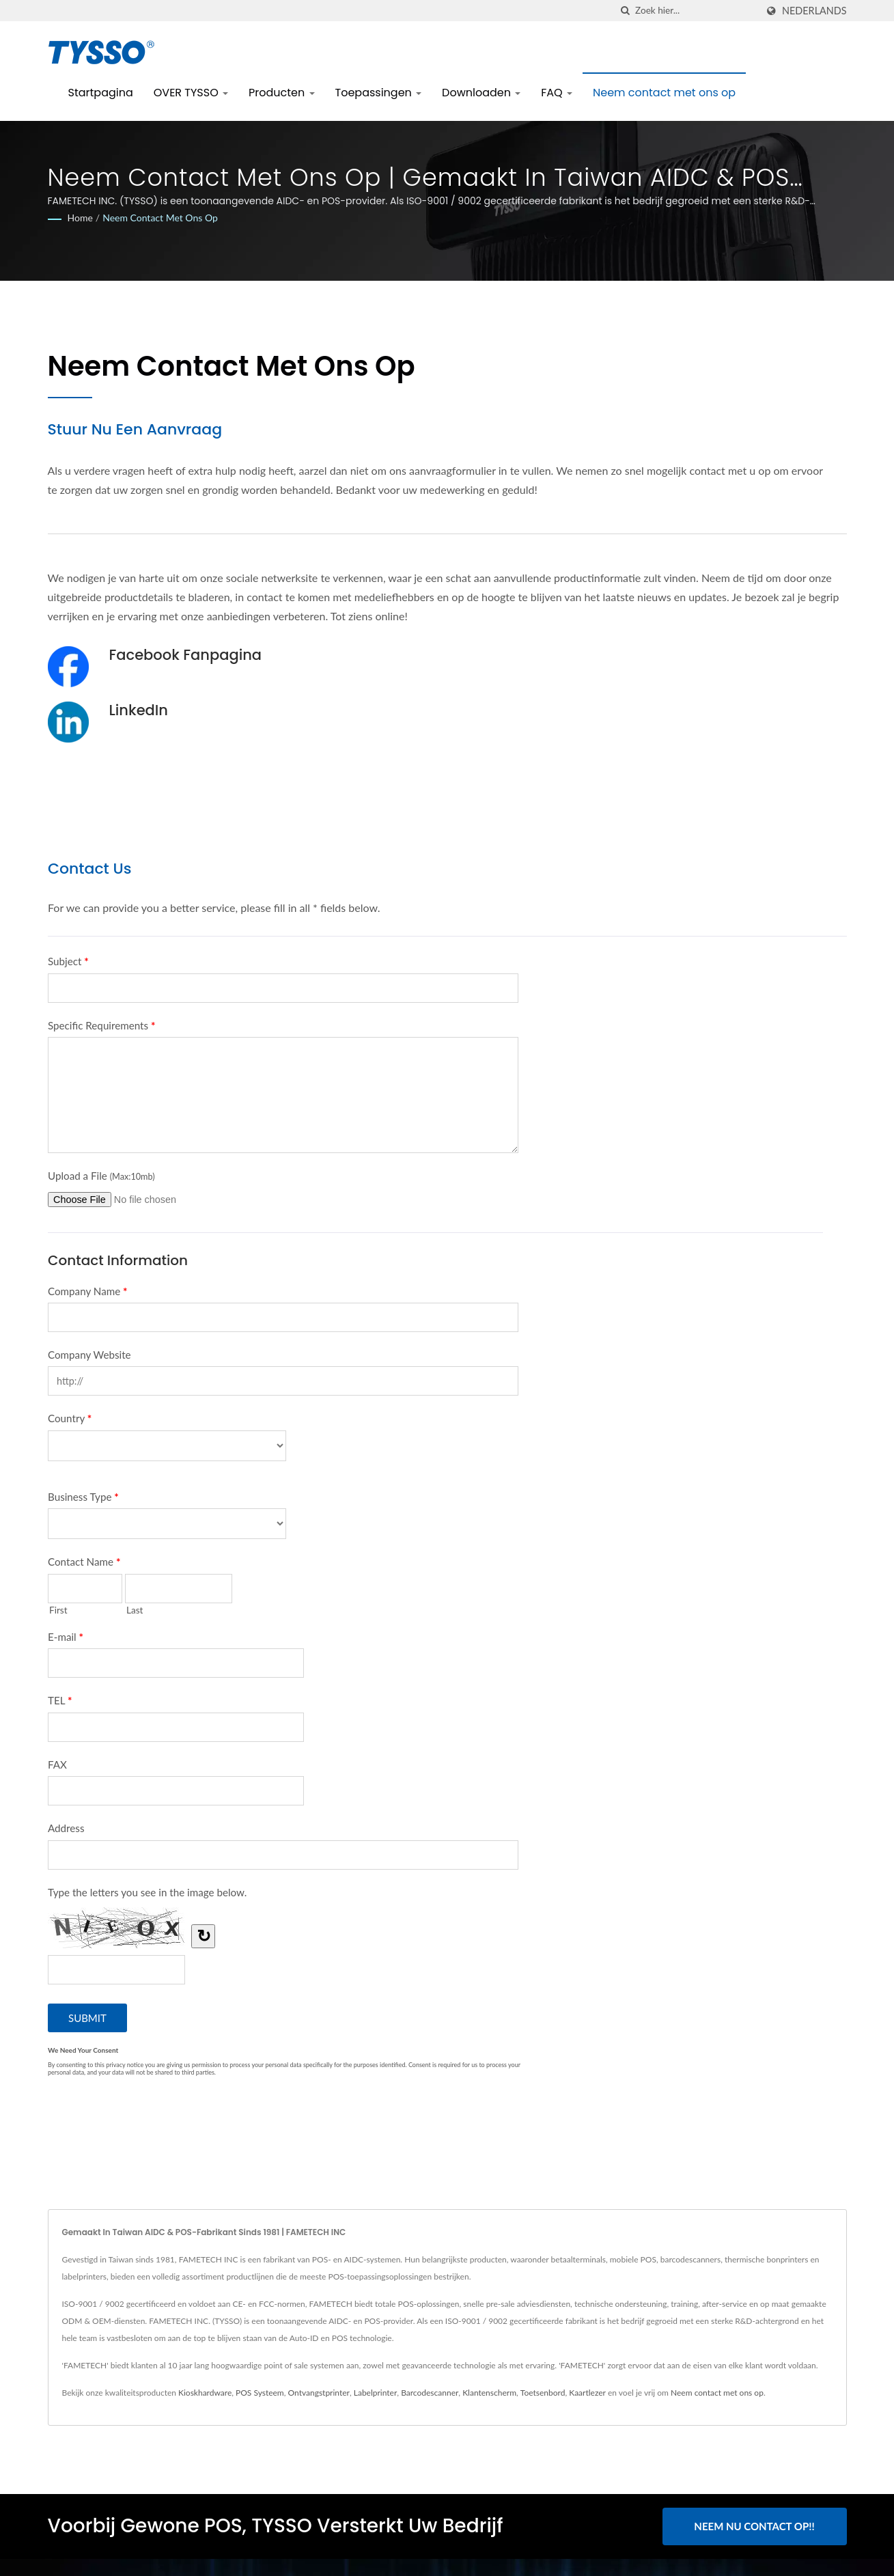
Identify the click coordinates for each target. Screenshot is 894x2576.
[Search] (696, 10)
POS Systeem (260, 2392)
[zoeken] (625, 10)
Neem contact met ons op (664, 92)
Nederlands (814, 10)
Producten (282, 92)
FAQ (556, 92)
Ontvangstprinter (319, 2392)
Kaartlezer (587, 2392)
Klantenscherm (489, 2392)
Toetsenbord (542, 2392)
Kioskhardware (205, 2392)
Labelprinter (375, 2392)
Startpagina (100, 92)
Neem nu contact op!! (754, 2526)
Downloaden (481, 92)
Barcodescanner (429, 2392)
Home (80, 217)
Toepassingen (378, 92)
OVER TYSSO (191, 92)
